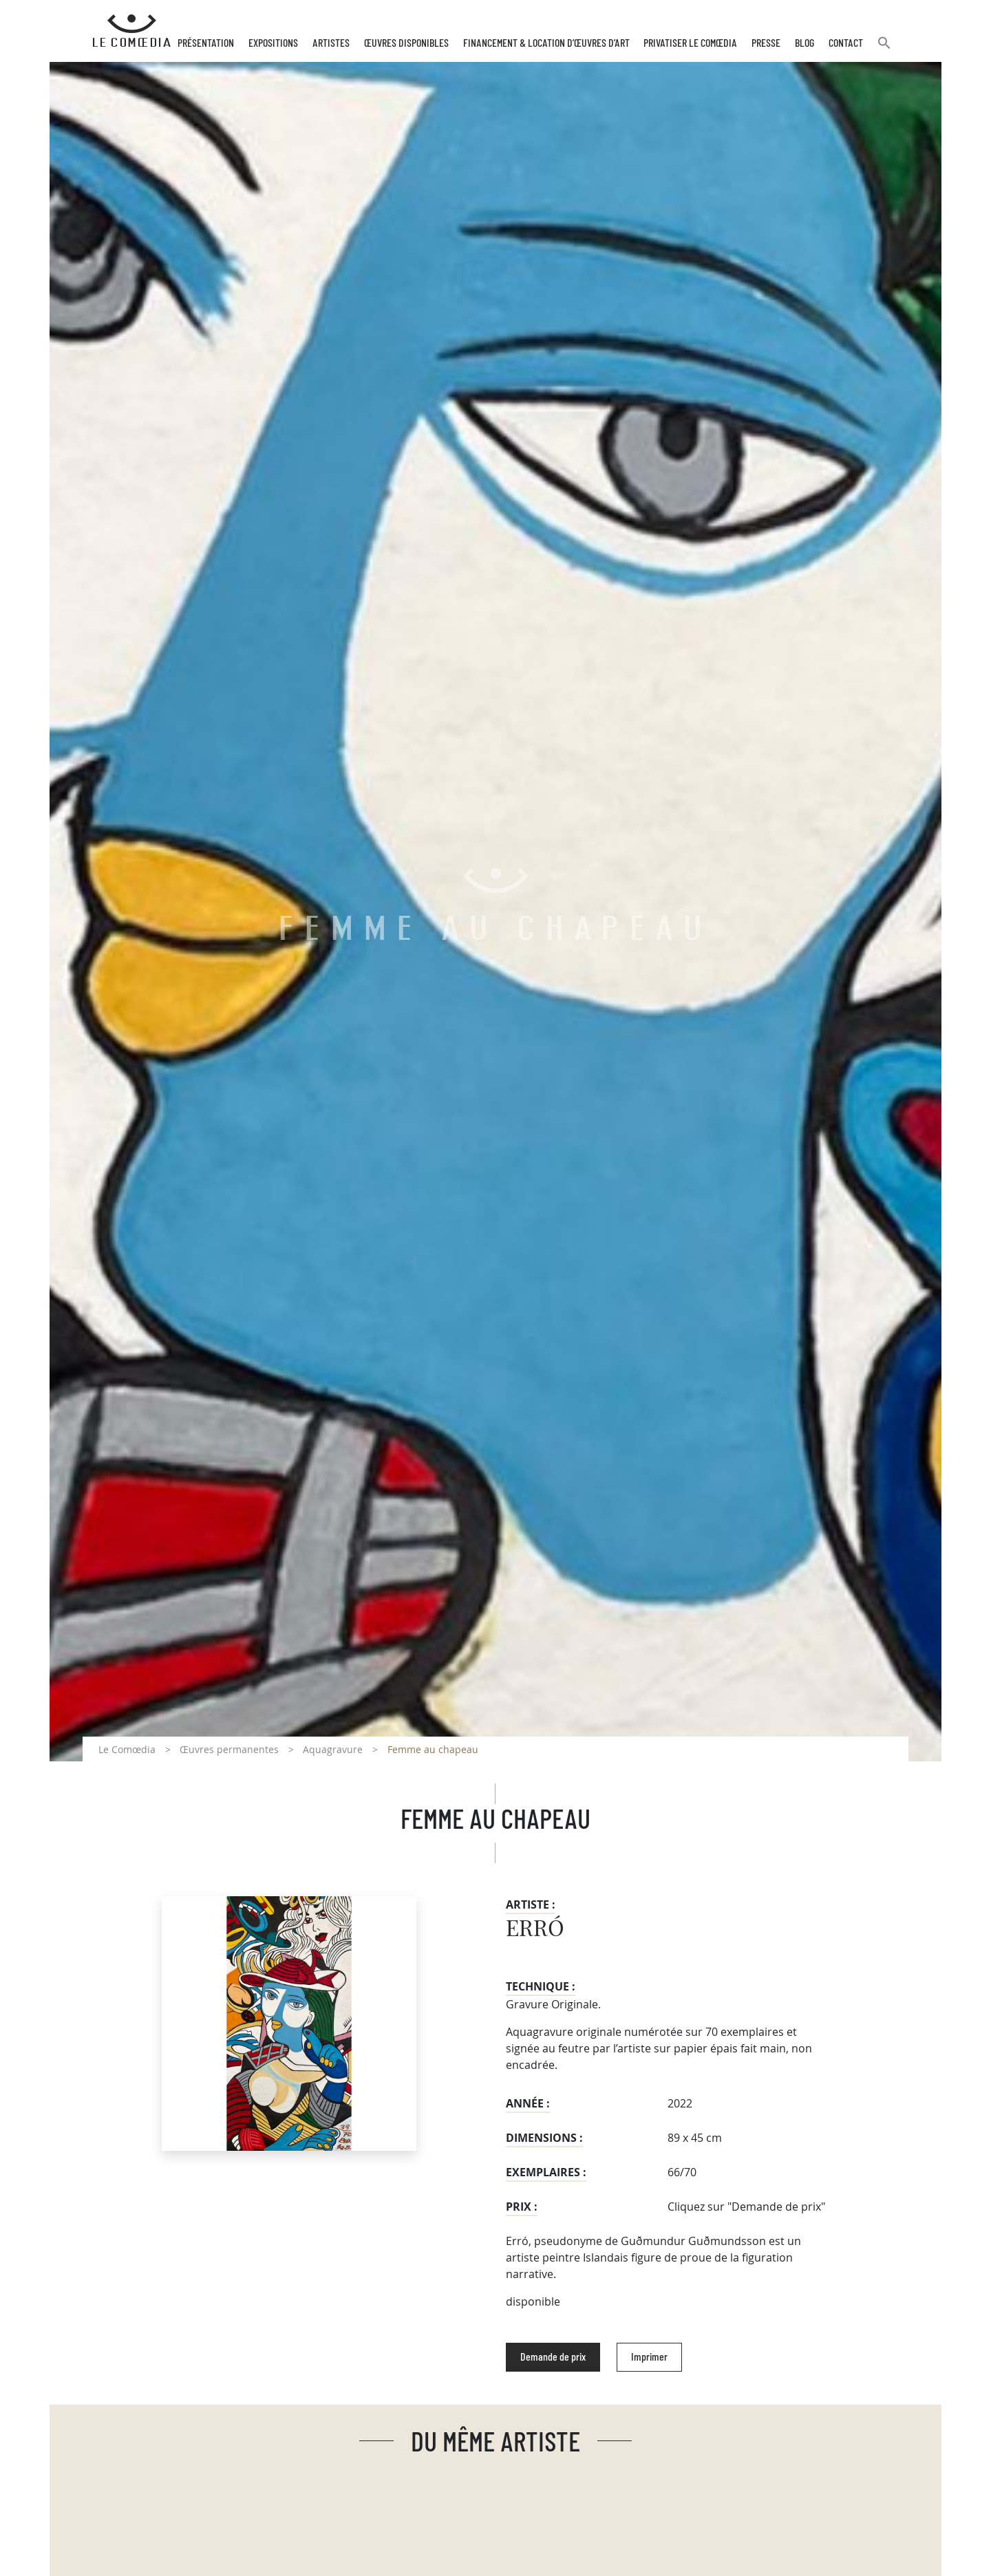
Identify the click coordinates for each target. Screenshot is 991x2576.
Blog (804, 43)
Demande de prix (553, 2357)
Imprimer (649, 2357)
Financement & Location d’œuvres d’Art (546, 43)
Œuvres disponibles (406, 43)
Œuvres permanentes (229, 1749)
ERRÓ (535, 1929)
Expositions (273, 43)
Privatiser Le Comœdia (690, 43)
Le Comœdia (127, 1749)
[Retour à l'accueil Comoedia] (132, 30)
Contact (846, 43)
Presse (766, 43)
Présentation (206, 43)
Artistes (331, 43)
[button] (884, 48)
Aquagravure (333, 1749)
